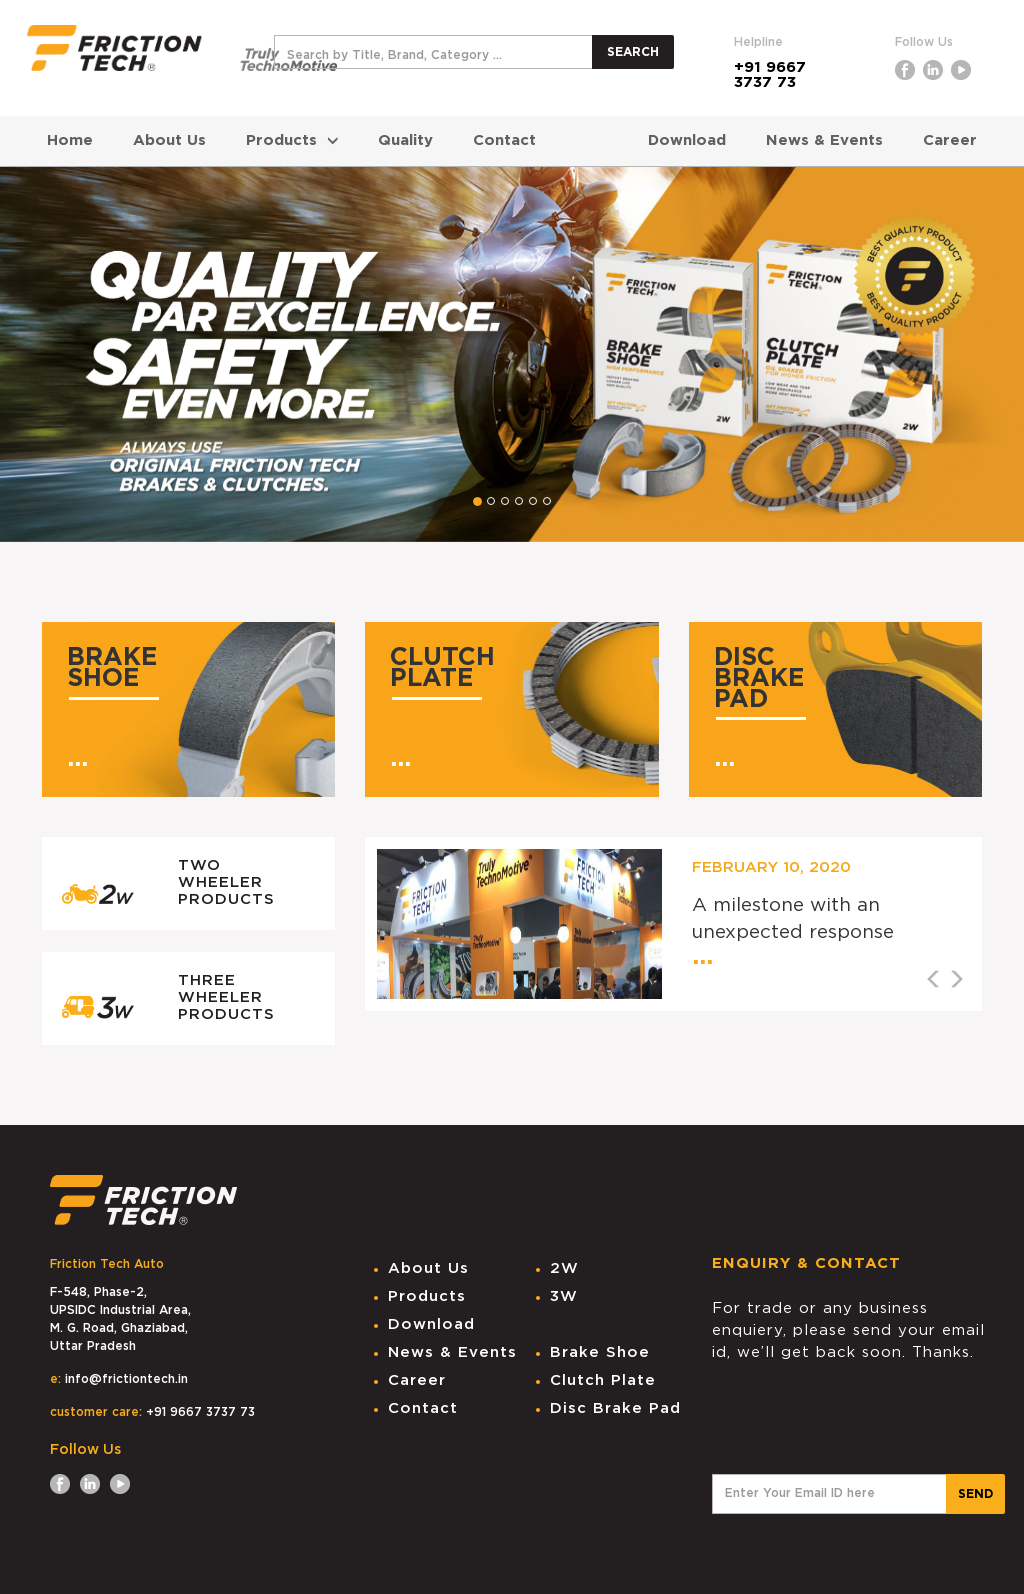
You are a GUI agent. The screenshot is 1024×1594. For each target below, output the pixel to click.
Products (292, 140)
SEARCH (633, 52)
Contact (504, 140)
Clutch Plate (603, 1380)
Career (950, 140)
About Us (169, 140)
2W (564, 1268)
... (77, 758)
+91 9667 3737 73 (770, 75)
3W (564, 1296)
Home (70, 140)
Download (687, 140)
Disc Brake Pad (615, 1408)
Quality (405, 140)
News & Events (824, 140)
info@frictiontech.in (126, 1379)
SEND (975, 1494)
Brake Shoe (600, 1352)
